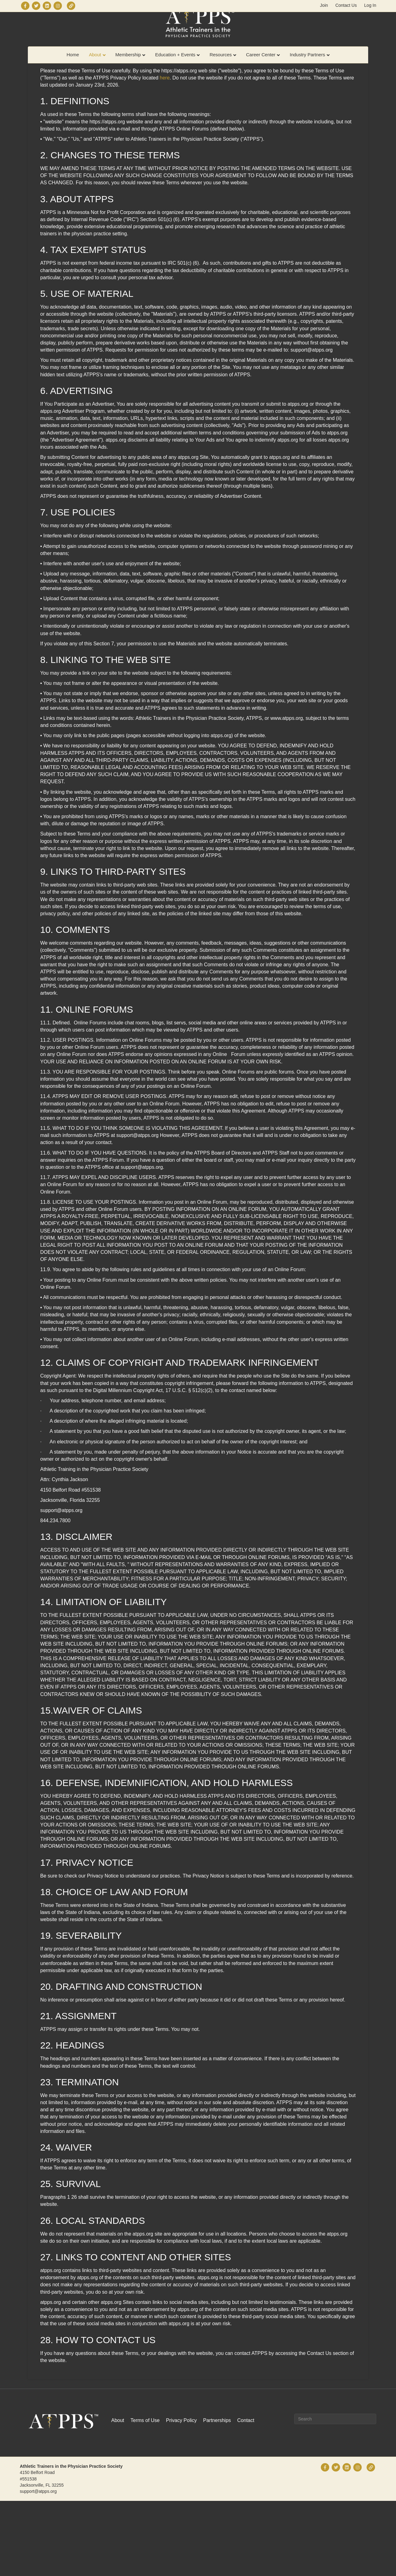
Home (73, 66)
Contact (245, 2495)
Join (324, 5)
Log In (370, 5)
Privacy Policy (181, 2495)
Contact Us (346, 5)
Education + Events (175, 66)
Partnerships (217, 2495)
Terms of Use (145, 2495)
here (165, 153)
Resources (220, 66)
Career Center (260, 66)
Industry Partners (307, 66)
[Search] (335, 2494)
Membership (128, 66)
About (95, 66)
